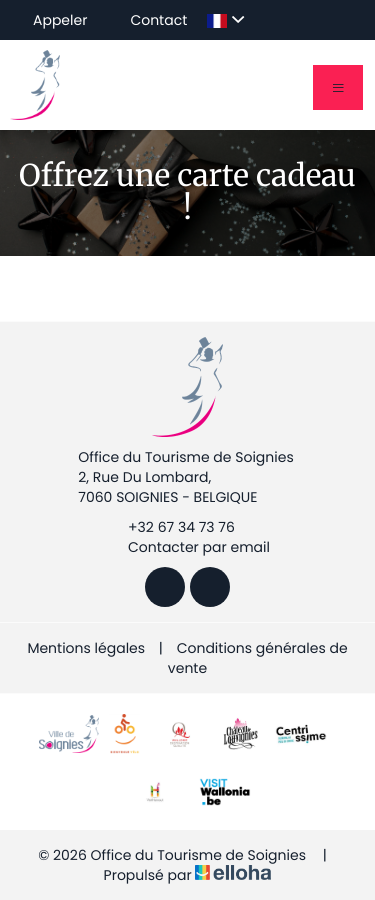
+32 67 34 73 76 (170, 527)
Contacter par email (187, 547)
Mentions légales (86, 648)
